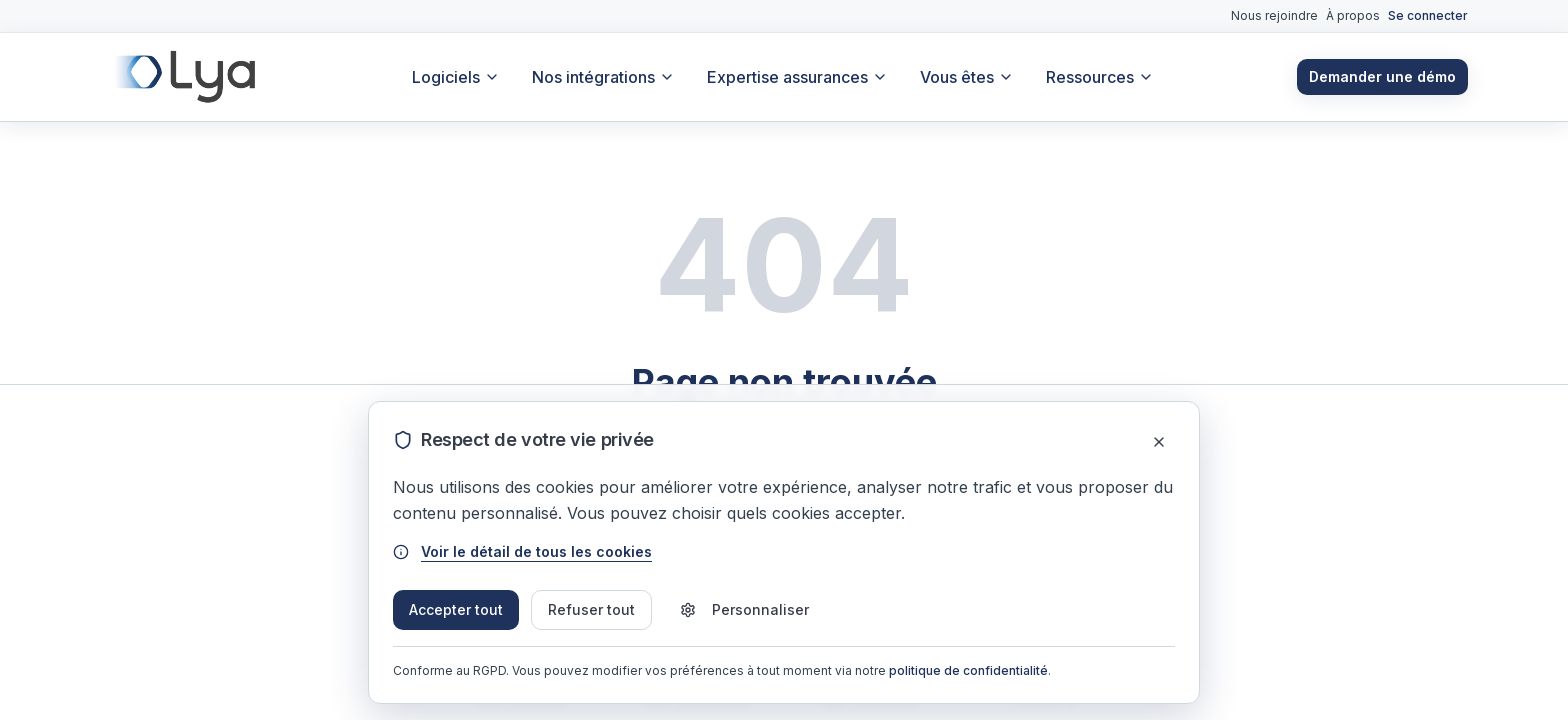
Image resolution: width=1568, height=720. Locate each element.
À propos (1353, 15)
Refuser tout (591, 609)
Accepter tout (456, 609)
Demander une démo (1382, 76)
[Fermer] (1159, 442)
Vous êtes (967, 77)
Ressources (1100, 77)
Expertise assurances (797, 77)
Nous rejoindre (1274, 15)
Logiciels (456, 77)
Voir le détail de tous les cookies (522, 551)
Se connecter (1428, 15)
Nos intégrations (603, 77)
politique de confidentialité (968, 670)
